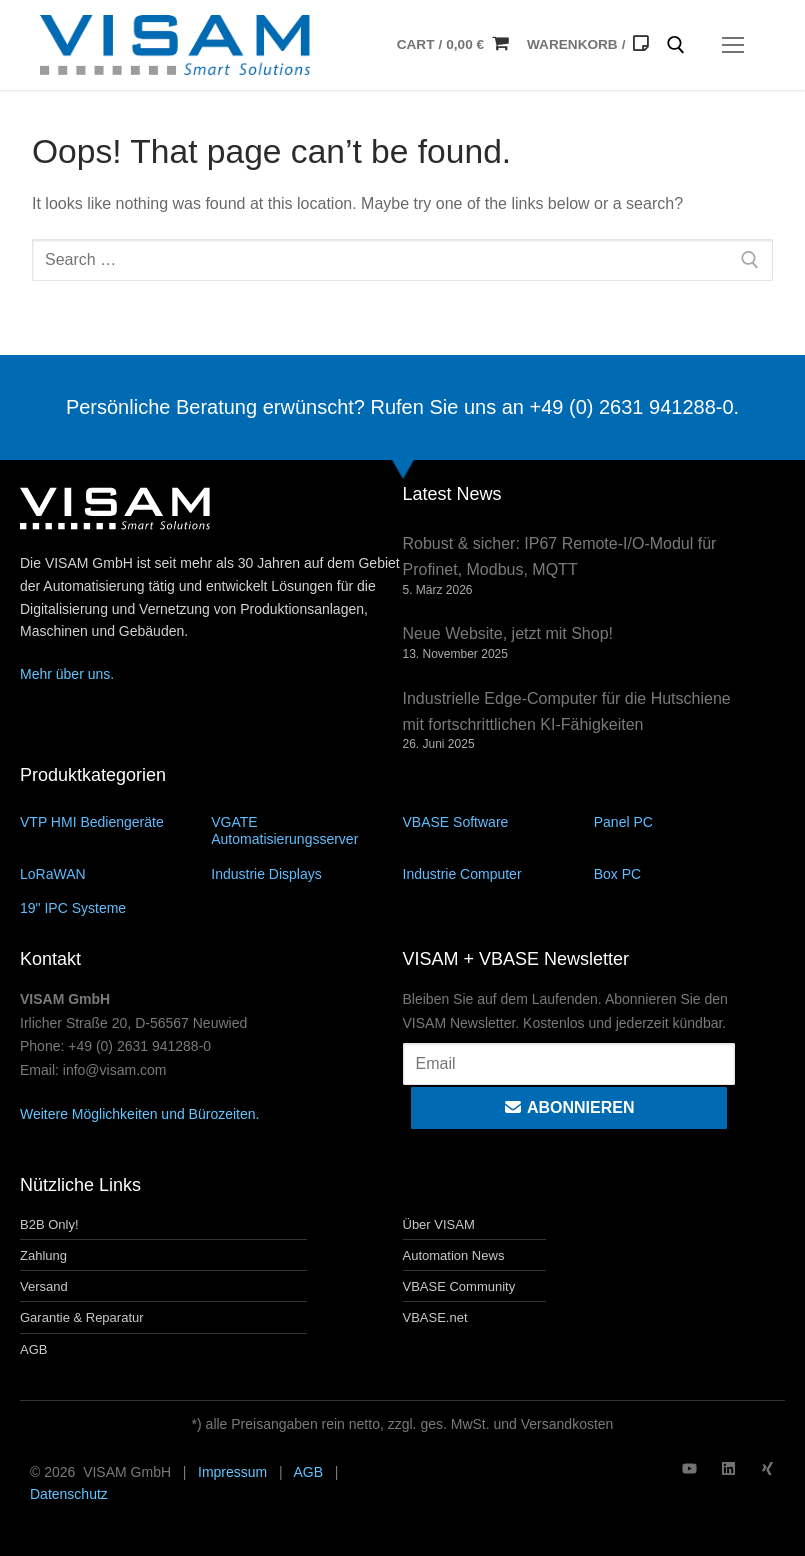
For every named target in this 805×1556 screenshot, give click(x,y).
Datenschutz (69, 1494)
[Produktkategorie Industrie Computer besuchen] (498, 873)
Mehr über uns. (67, 674)
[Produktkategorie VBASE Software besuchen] (498, 821)
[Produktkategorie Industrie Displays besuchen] (306, 873)
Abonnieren (568, 1107)
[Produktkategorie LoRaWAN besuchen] (115, 873)
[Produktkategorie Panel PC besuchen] (689, 821)
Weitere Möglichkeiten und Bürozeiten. (139, 1114)
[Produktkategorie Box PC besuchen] (689, 873)
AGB (308, 1472)
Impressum (232, 1472)
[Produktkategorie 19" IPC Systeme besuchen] (115, 907)
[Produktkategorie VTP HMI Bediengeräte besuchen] (115, 821)
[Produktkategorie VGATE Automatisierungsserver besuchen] (306, 830)
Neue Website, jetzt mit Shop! (508, 633)
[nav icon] (733, 45)
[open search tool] (676, 45)
